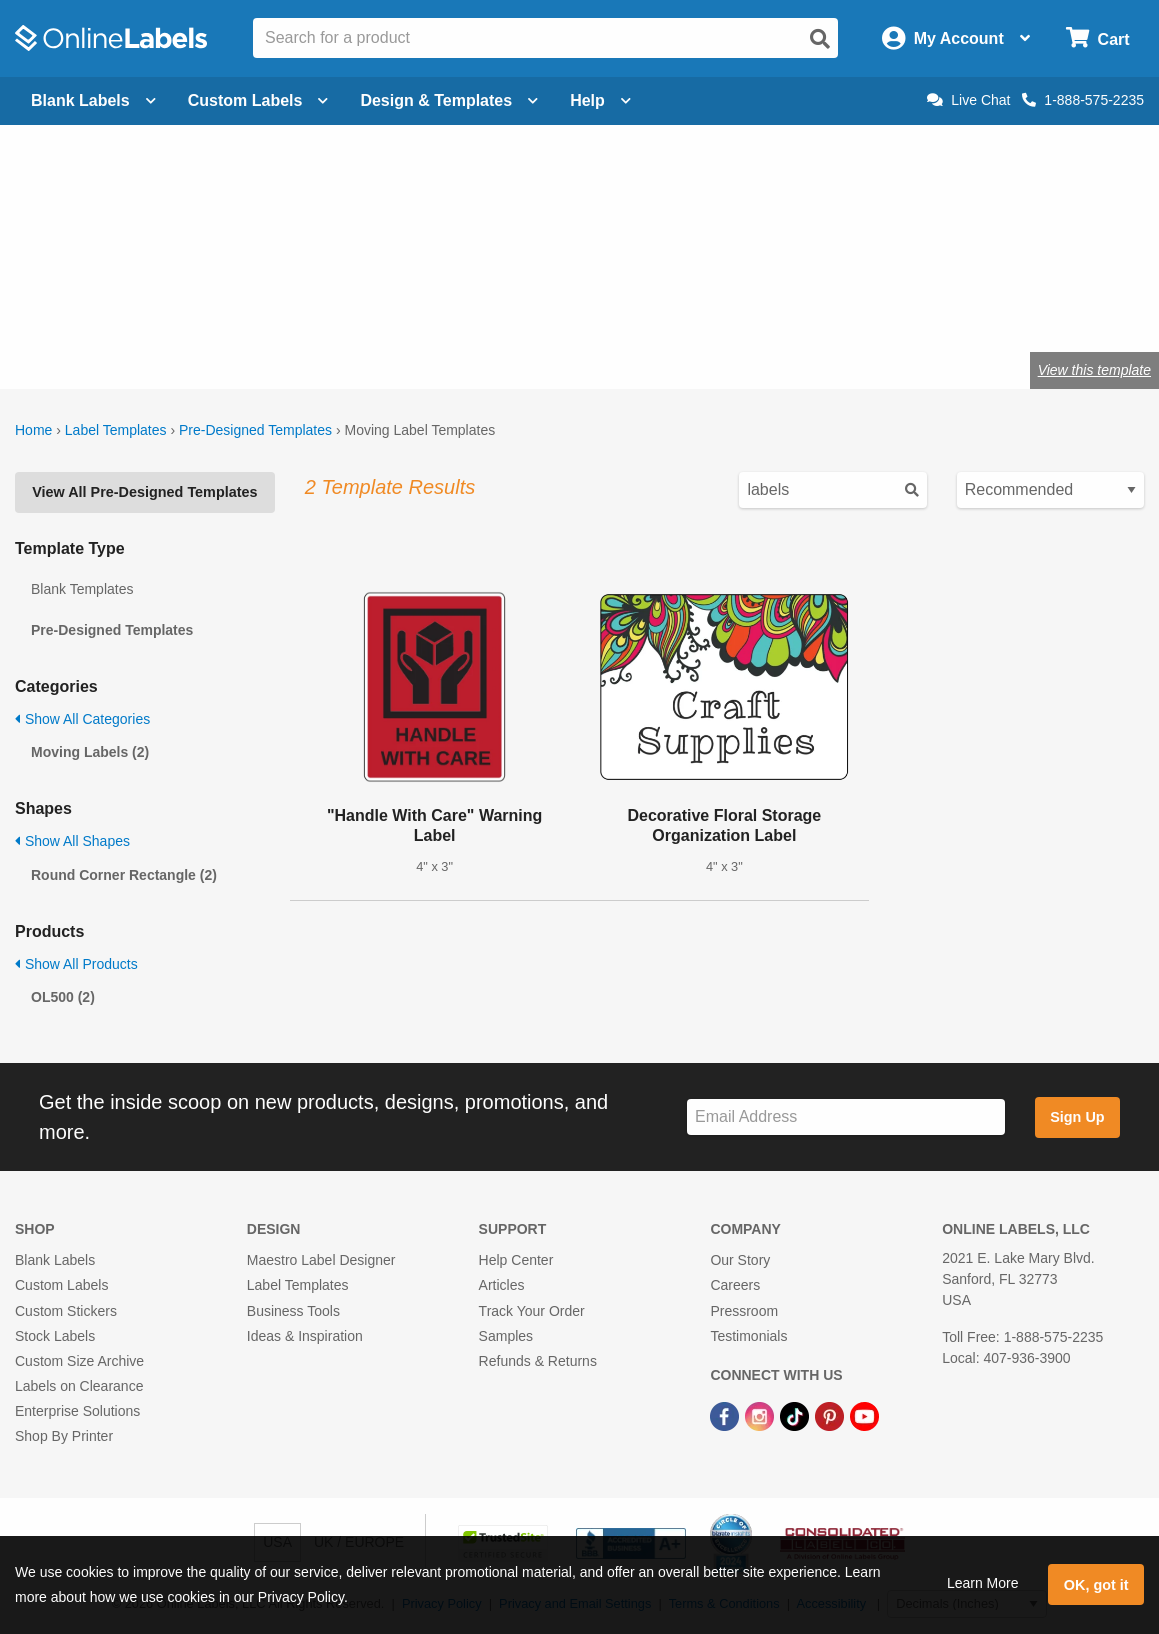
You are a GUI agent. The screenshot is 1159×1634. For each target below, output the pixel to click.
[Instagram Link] (761, 1415)
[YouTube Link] (864, 1415)
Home (33, 430)
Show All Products (76, 964)
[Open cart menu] (1097, 38)
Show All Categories (82, 719)
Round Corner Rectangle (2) (124, 875)
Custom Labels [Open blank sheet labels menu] (258, 100)
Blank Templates (82, 589)
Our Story (740, 1260)
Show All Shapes (72, 841)
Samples (506, 1336)
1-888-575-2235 (1083, 100)
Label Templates (116, 430)
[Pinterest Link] (831, 1415)
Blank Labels (55, 1260)
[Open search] (820, 39)
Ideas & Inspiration (305, 1336)
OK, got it (1096, 1585)
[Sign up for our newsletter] (846, 1117)
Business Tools (293, 1311)
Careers (735, 1285)
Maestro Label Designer (321, 1260)
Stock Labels (55, 1336)
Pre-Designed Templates (255, 430)
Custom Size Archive (79, 1361)
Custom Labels (61, 1285)
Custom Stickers (66, 1311)
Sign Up (1077, 1117)
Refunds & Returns (538, 1361)
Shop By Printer (64, 1436)
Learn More (983, 1583)
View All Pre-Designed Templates (144, 492)
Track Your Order (532, 1311)
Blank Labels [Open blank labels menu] (93, 100)
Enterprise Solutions (77, 1411)
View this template (1094, 370)
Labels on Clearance (79, 1386)
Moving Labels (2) (90, 752)
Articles (502, 1285)
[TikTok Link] (796, 1415)
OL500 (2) (63, 997)
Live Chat (968, 100)
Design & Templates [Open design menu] (449, 100)
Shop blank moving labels (203, 304)
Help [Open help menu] (600, 100)
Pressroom (744, 1311)
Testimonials (748, 1336)
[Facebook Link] (726, 1415)
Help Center (516, 1260)
